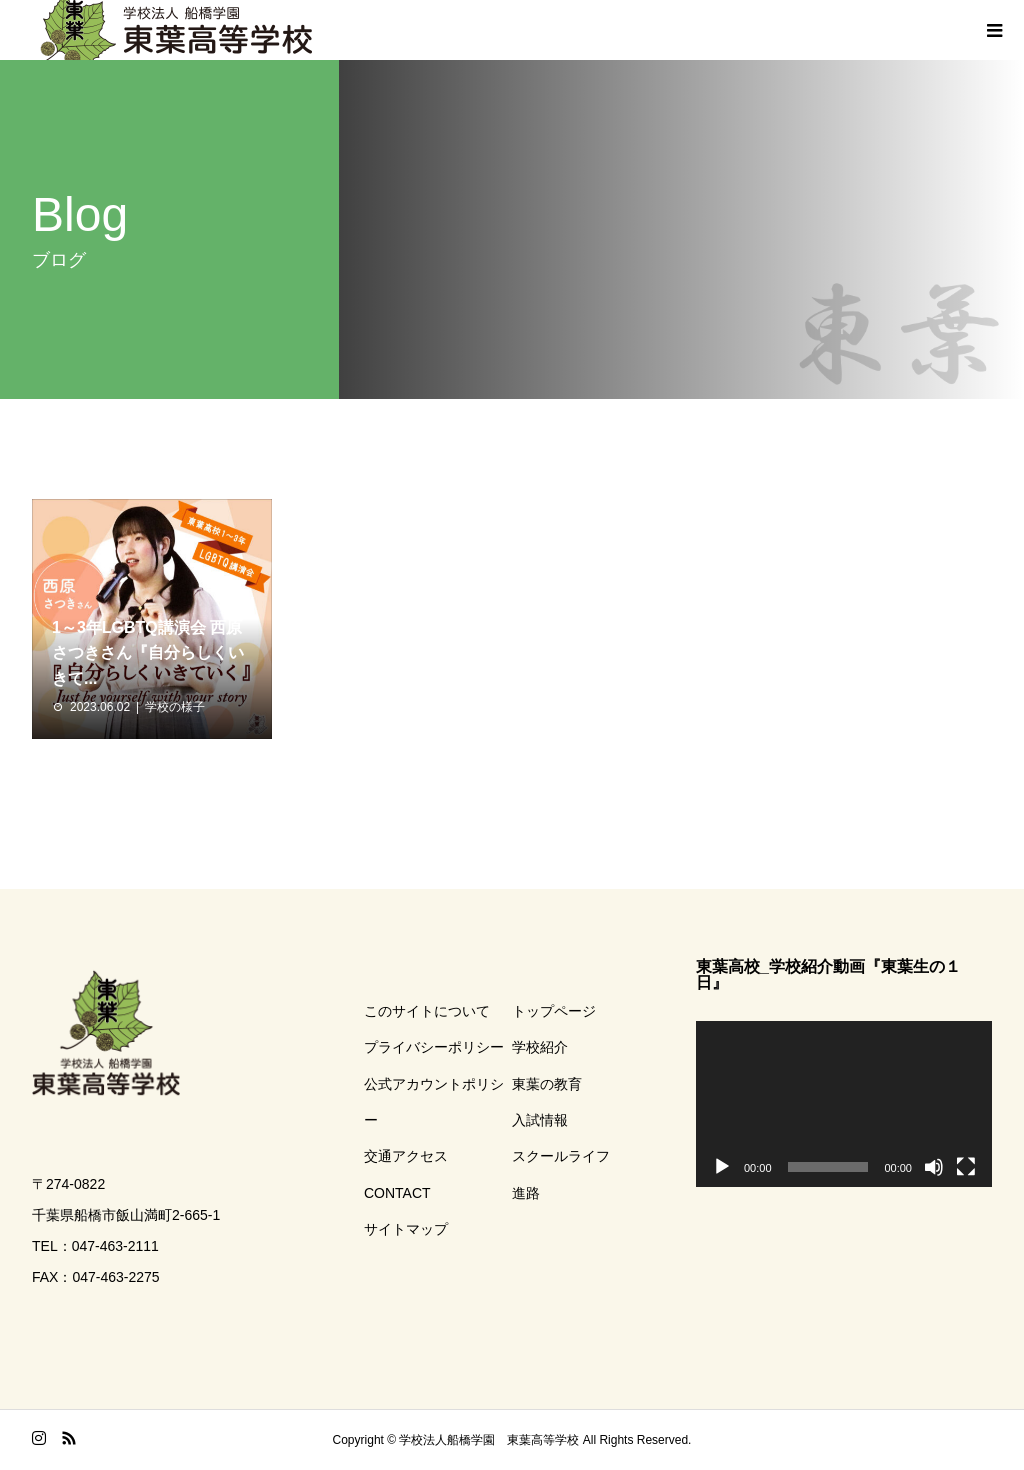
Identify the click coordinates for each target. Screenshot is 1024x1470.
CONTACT (397, 1193)
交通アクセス (406, 1156)
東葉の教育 (547, 1084)
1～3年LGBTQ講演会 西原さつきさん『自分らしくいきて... (148, 653)
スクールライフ (561, 1156)
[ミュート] (934, 1167)
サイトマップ (406, 1229)
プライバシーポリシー (434, 1047)
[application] (844, 1104)
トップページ (554, 1011)
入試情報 (540, 1120)
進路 (526, 1193)
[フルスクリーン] (966, 1167)
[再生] (722, 1167)
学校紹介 (540, 1047)
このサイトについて (427, 1011)
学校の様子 (175, 707)
